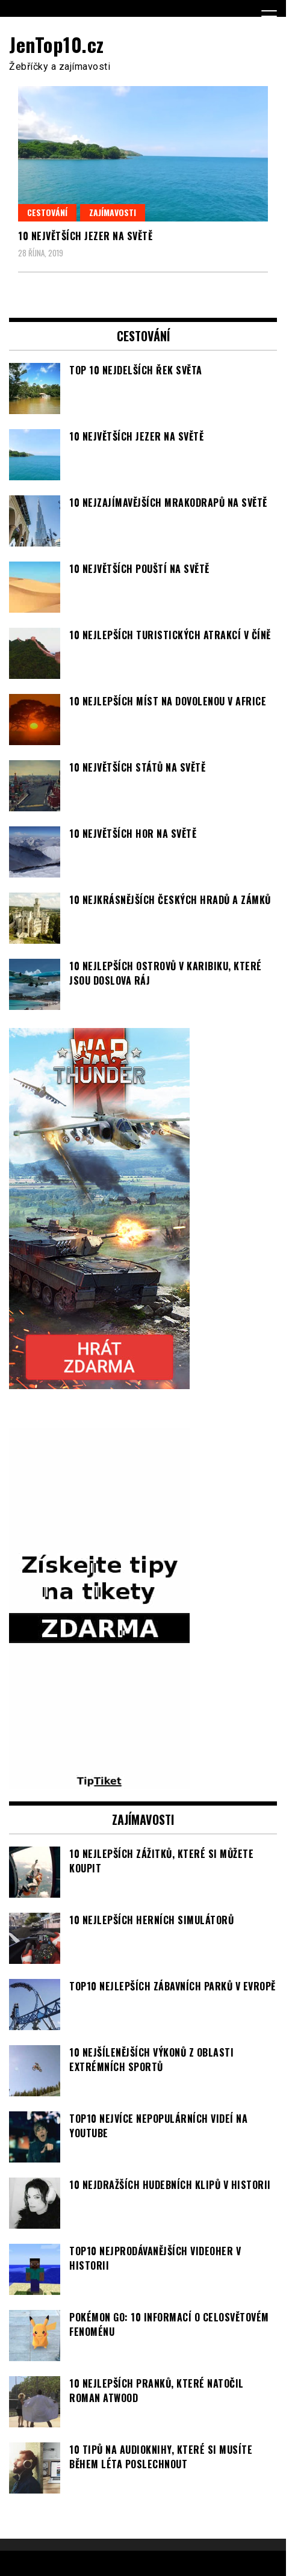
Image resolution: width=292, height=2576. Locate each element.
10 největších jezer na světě (85, 236)
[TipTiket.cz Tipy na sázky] (99, 1782)
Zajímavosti (112, 212)
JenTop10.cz (56, 44)
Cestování (47, 212)
